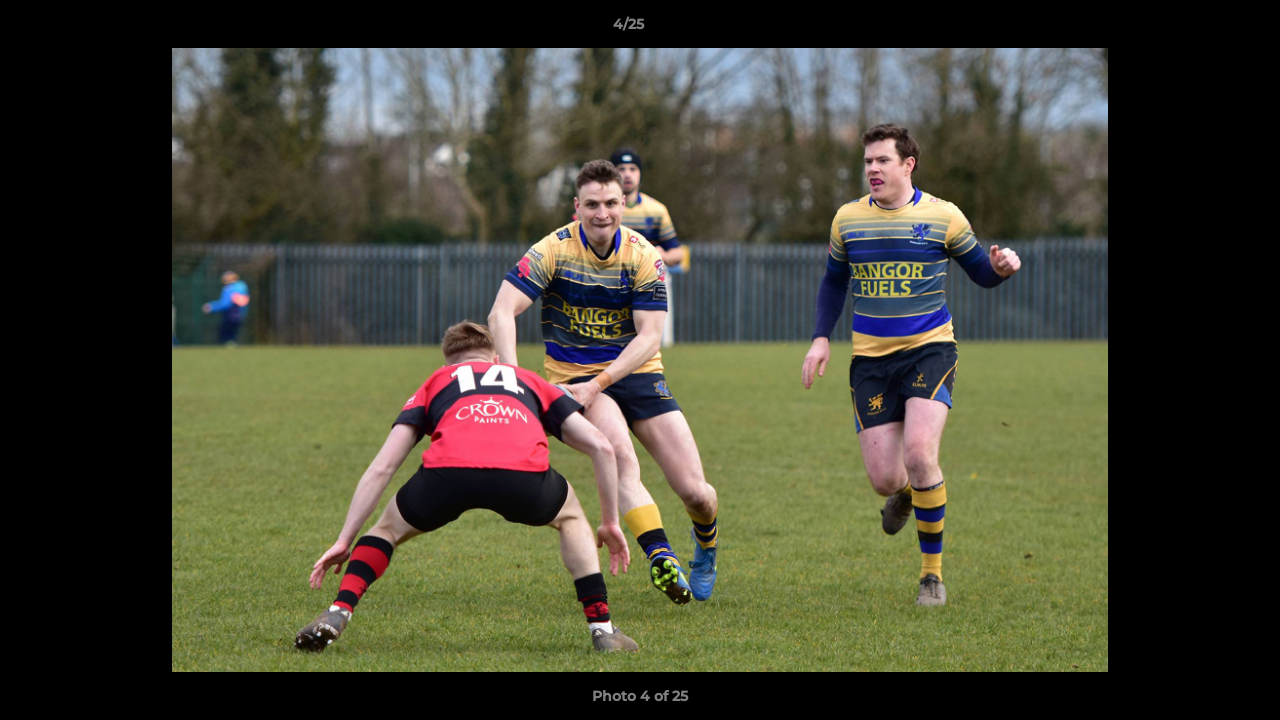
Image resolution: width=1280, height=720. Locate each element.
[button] (1196, 29)
